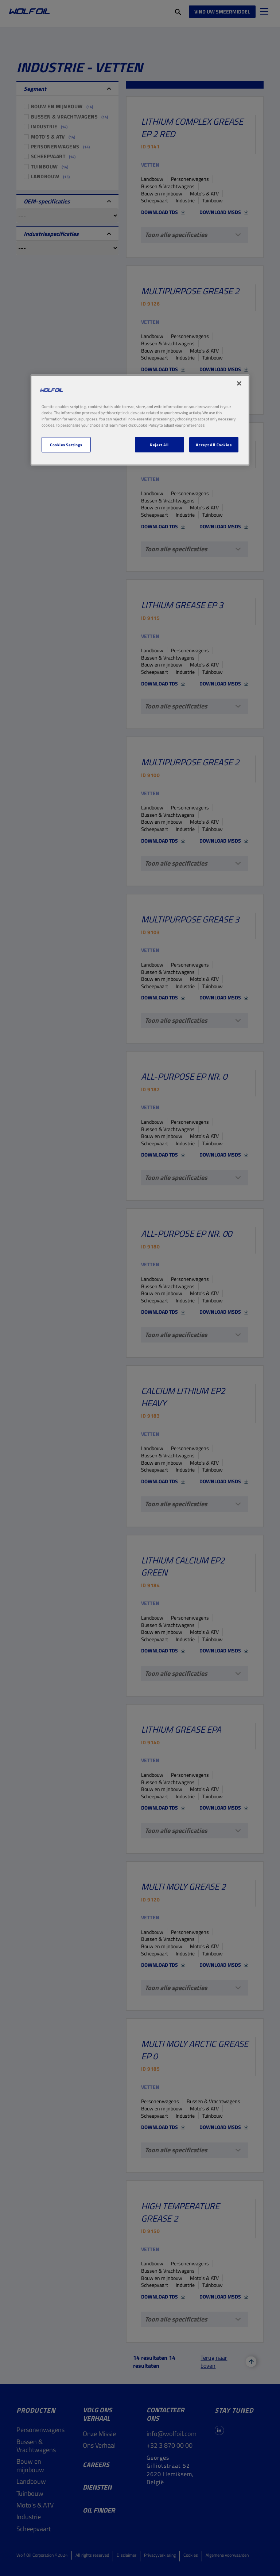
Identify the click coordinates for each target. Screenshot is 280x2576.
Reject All (159, 445)
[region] (140, 419)
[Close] (239, 383)
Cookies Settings (66, 445)
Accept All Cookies (214, 445)
